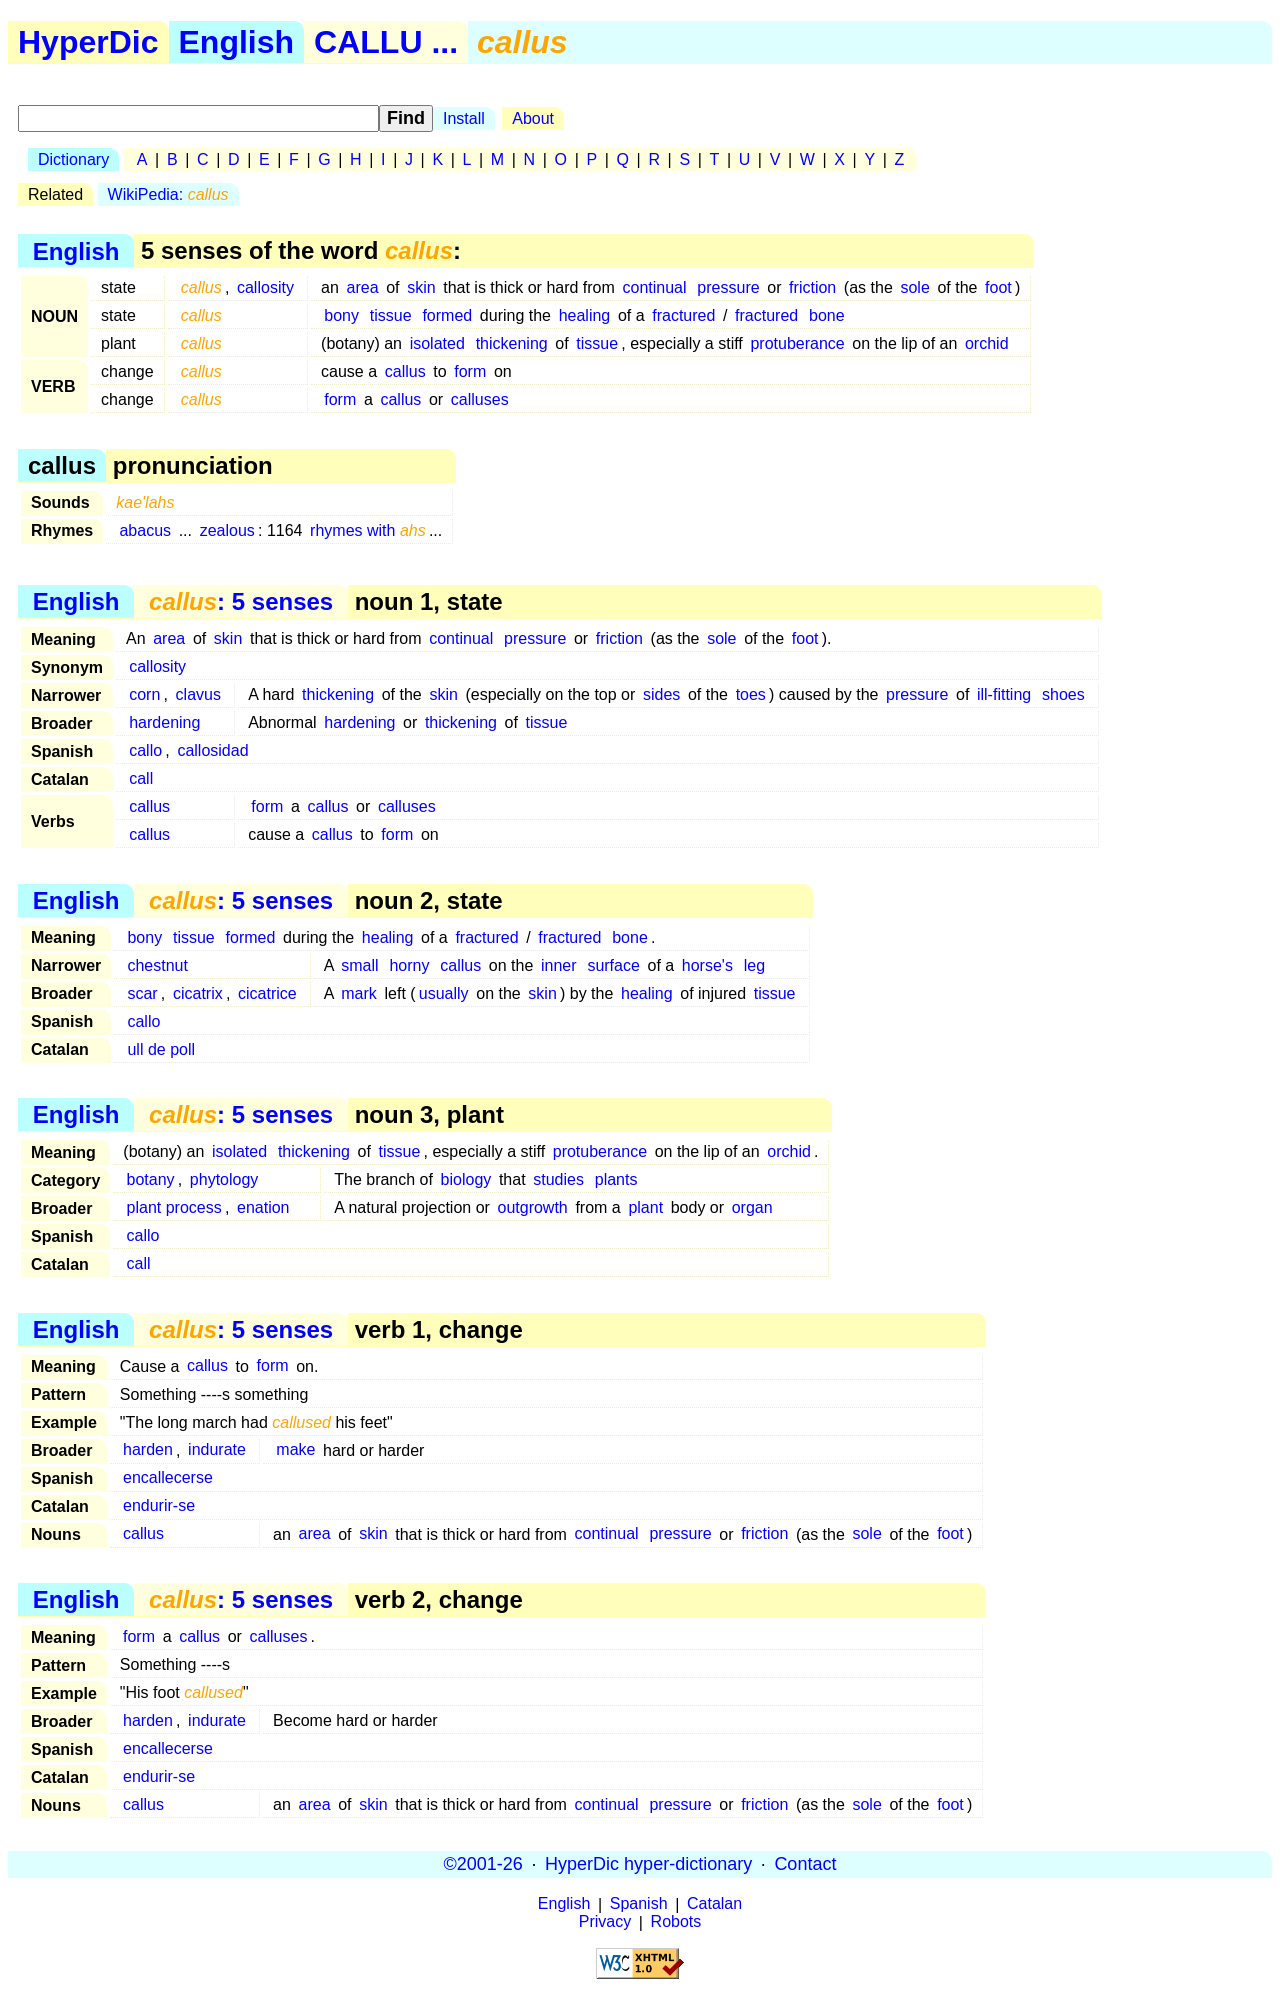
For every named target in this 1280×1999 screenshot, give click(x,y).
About (533, 118)
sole (914, 287)
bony (341, 315)
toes (751, 694)
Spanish (639, 1904)
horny (409, 965)
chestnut (157, 965)
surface (613, 965)
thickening (512, 343)
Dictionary (73, 159)
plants (616, 1179)
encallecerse (168, 1478)
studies (558, 1179)
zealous (227, 530)
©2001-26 (483, 1864)
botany (151, 1179)
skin (421, 287)
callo (145, 750)
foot (998, 287)
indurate (217, 1450)
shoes (1063, 694)
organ (752, 1207)
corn (144, 694)
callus (405, 371)
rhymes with (368, 530)
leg (754, 965)
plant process (174, 1207)
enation (263, 1207)
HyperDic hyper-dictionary (648, 1864)
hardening (164, 722)
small (359, 965)
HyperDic (88, 42)
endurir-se (159, 1506)
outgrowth (533, 1207)
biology (466, 1179)
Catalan (714, 1904)
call (141, 778)
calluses (480, 399)
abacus (145, 530)
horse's (707, 965)
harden (148, 1450)
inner (559, 965)
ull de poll (161, 1049)
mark (359, 993)
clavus (198, 694)
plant (645, 1207)
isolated (437, 343)
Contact (805, 1864)
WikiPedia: (168, 194)
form (470, 371)
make (295, 1450)
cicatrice (267, 993)
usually (444, 993)
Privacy (605, 1922)
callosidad (212, 750)
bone (827, 315)
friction (812, 287)
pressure (728, 287)
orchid (987, 343)
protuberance (797, 343)
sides (661, 694)
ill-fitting (1004, 694)
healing (585, 315)
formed (447, 315)
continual (654, 287)
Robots (676, 1922)
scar (142, 993)
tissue (391, 315)
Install (464, 118)
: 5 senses (241, 601)
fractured (683, 315)
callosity (265, 287)
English (237, 42)
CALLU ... (386, 42)
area (363, 287)
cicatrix (198, 993)
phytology (224, 1179)
